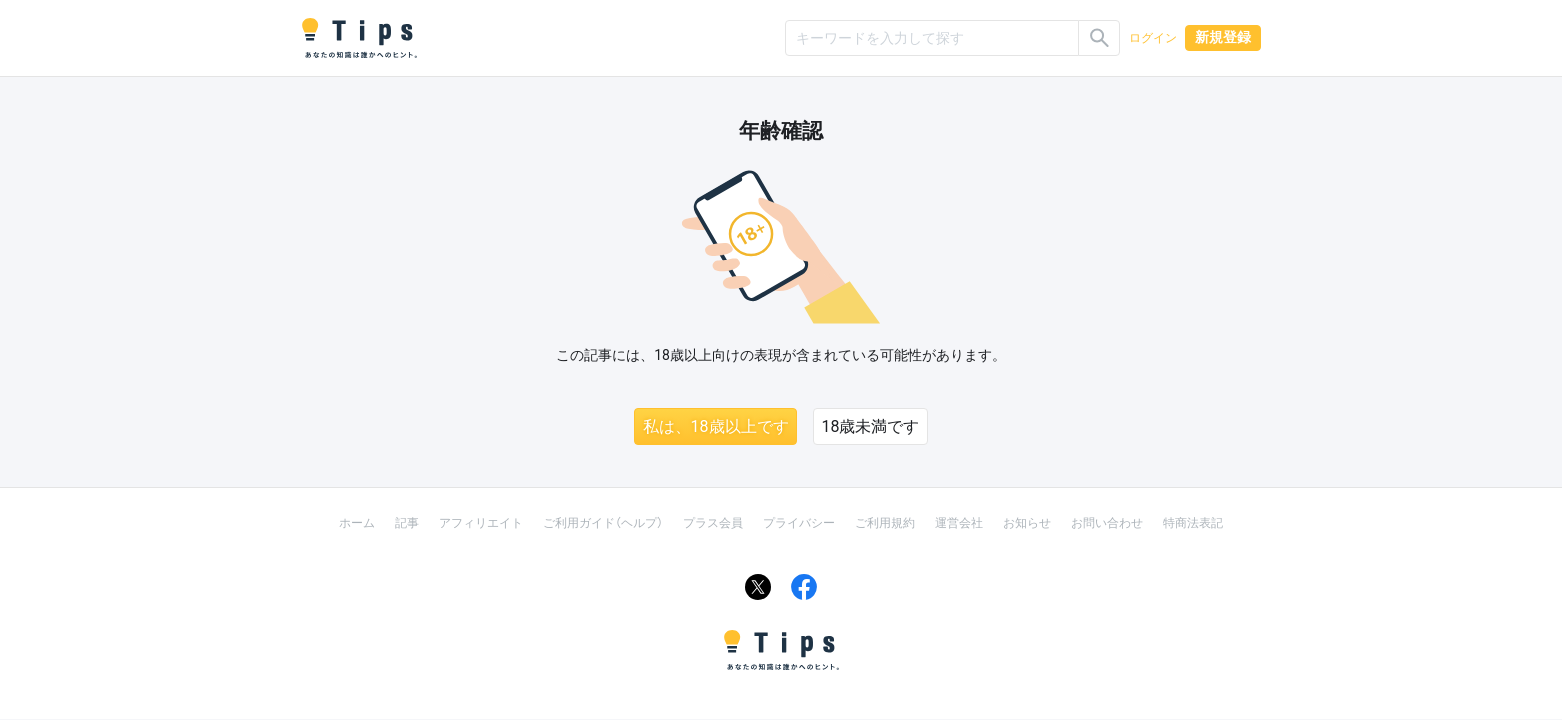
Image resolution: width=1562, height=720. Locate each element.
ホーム (357, 523)
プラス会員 (713, 523)
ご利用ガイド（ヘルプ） (603, 523)
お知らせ (1027, 523)
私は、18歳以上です (716, 426)
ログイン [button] (1153, 38)
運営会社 (959, 523)
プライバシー (799, 523)
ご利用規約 (885, 523)
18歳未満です (871, 426)
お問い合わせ (1107, 523)
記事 (407, 523)
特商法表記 (1193, 523)
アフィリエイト (481, 523)
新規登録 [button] (1223, 37)
